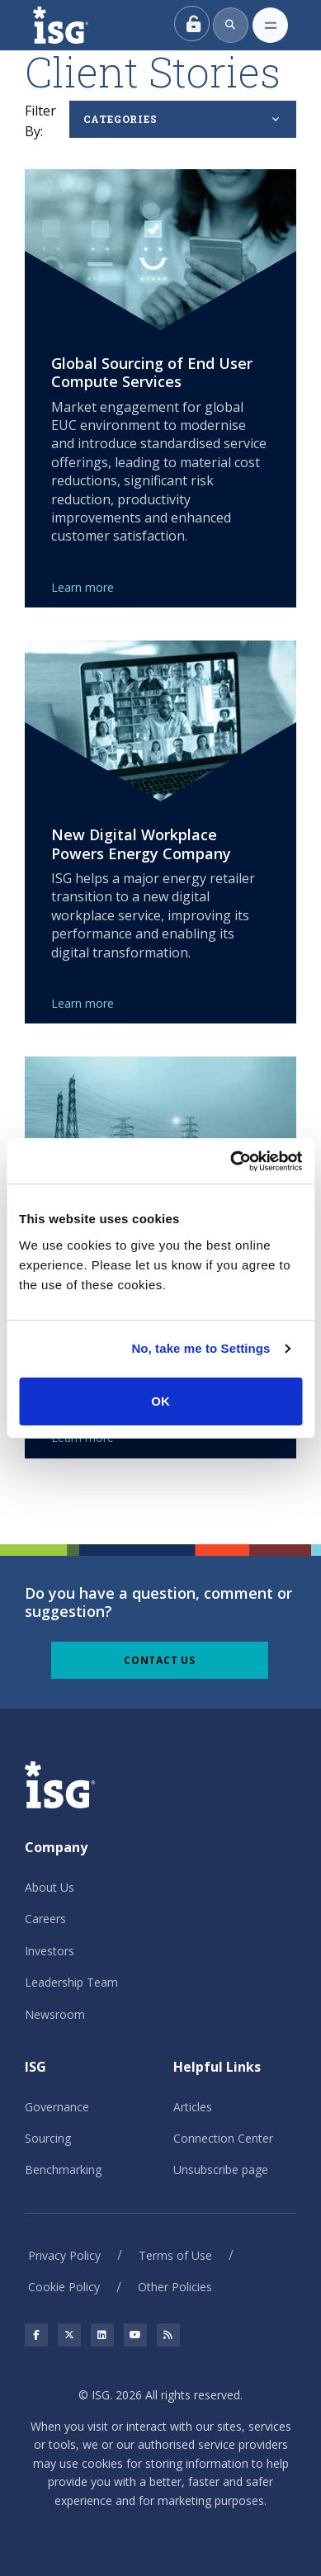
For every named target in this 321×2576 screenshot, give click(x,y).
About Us (49, 1887)
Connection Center (223, 2138)
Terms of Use (175, 2255)
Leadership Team (71, 1982)
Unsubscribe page (220, 2169)
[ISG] (79, 25)
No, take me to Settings (200, 1348)
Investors (49, 1951)
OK (160, 1401)
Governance (57, 2107)
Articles (192, 2107)
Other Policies (175, 2287)
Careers (45, 1918)
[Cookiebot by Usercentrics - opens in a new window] (230, 1161)
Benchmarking (63, 2169)
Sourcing (48, 2138)
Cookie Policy (64, 2287)
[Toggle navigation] (270, 25)
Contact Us (160, 1660)
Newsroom (55, 2014)
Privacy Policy (64, 2255)
